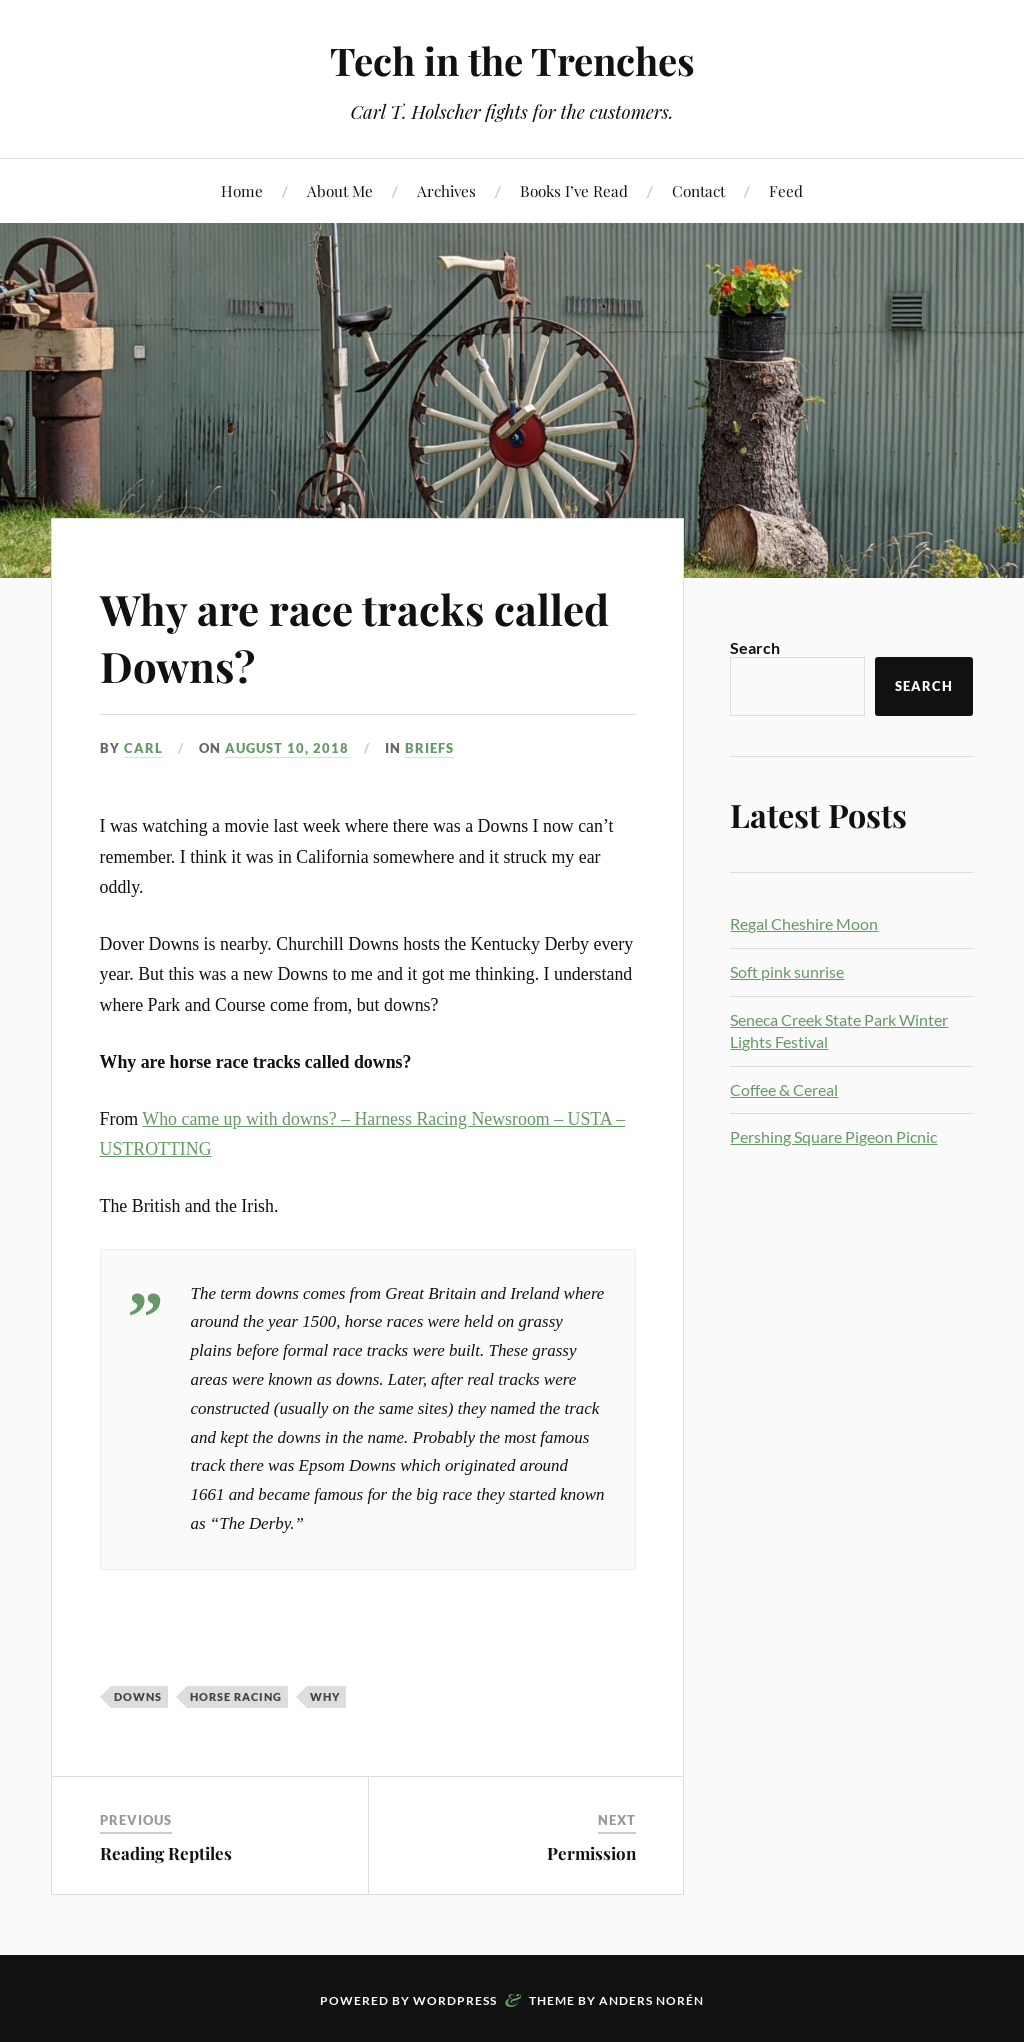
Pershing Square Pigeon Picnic (833, 1136)
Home (242, 190)
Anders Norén (651, 2000)
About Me (340, 190)
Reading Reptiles (166, 1853)
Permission (591, 1853)
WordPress (455, 2000)
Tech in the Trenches (512, 60)
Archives (446, 190)
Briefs (429, 748)
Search (755, 647)
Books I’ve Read (574, 190)
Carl (143, 748)
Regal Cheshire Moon (804, 923)
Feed (786, 190)
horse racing (236, 1696)
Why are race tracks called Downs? (366, 636)
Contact (698, 190)
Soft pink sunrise (787, 971)
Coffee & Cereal (784, 1089)
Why (325, 1696)
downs (138, 1696)
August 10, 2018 (287, 748)
